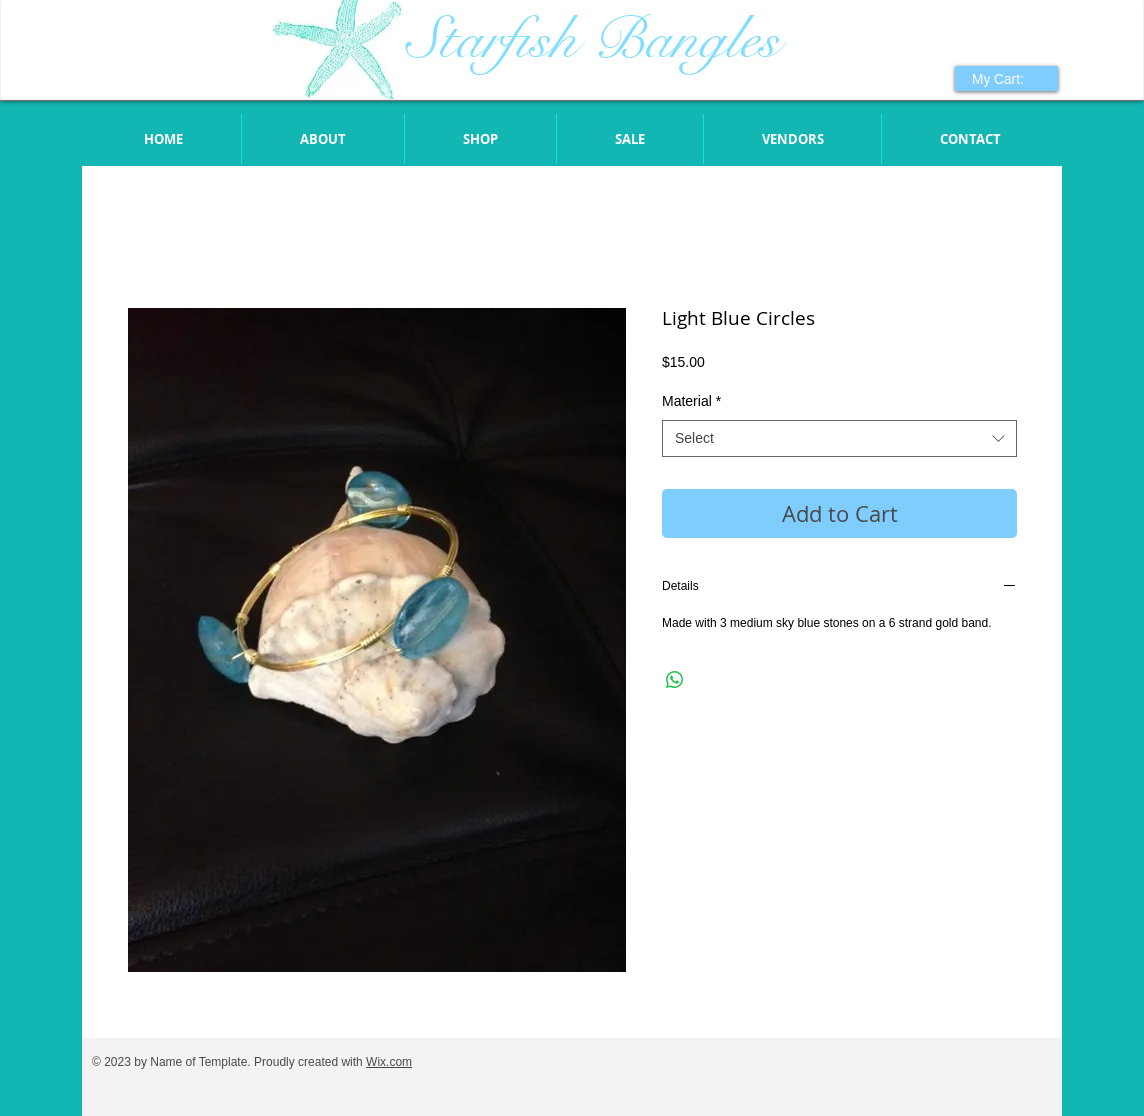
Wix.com (389, 1062)
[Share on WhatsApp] (675, 680)
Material (691, 401)
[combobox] (839, 439)
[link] (1008, 79)
